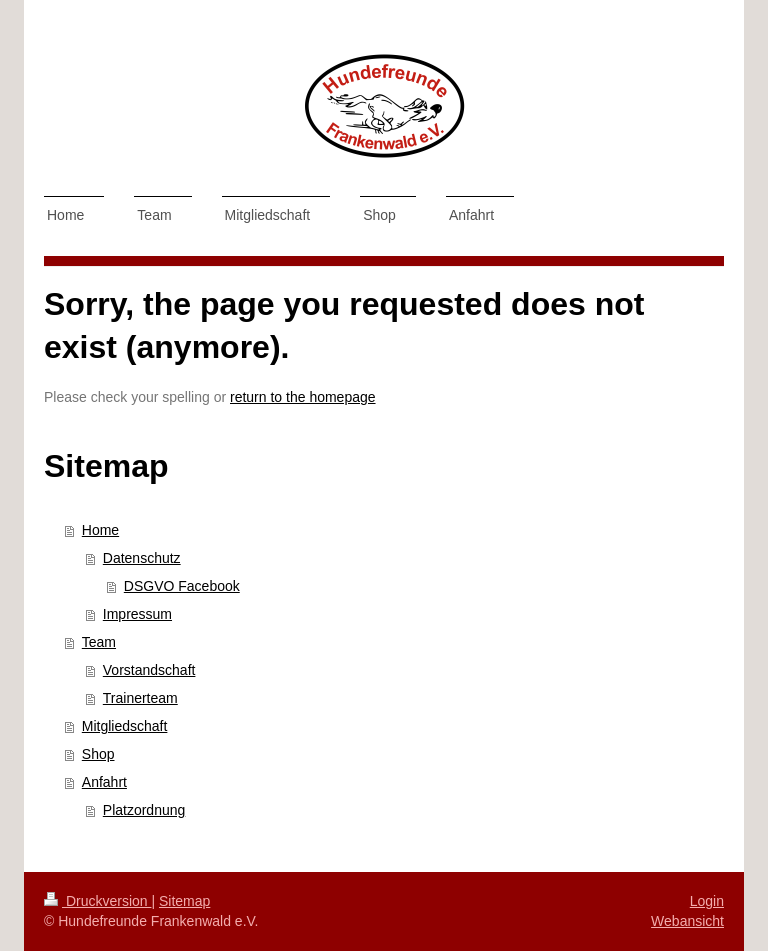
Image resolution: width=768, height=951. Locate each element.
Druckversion (97, 901)
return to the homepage (303, 397)
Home (100, 530)
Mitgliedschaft (125, 726)
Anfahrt (104, 782)
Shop (98, 754)
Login (707, 901)
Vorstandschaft (149, 670)
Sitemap (184, 901)
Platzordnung (144, 810)
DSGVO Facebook (182, 586)
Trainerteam (140, 698)
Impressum (137, 614)
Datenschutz (142, 558)
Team (99, 642)
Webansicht (687, 921)
